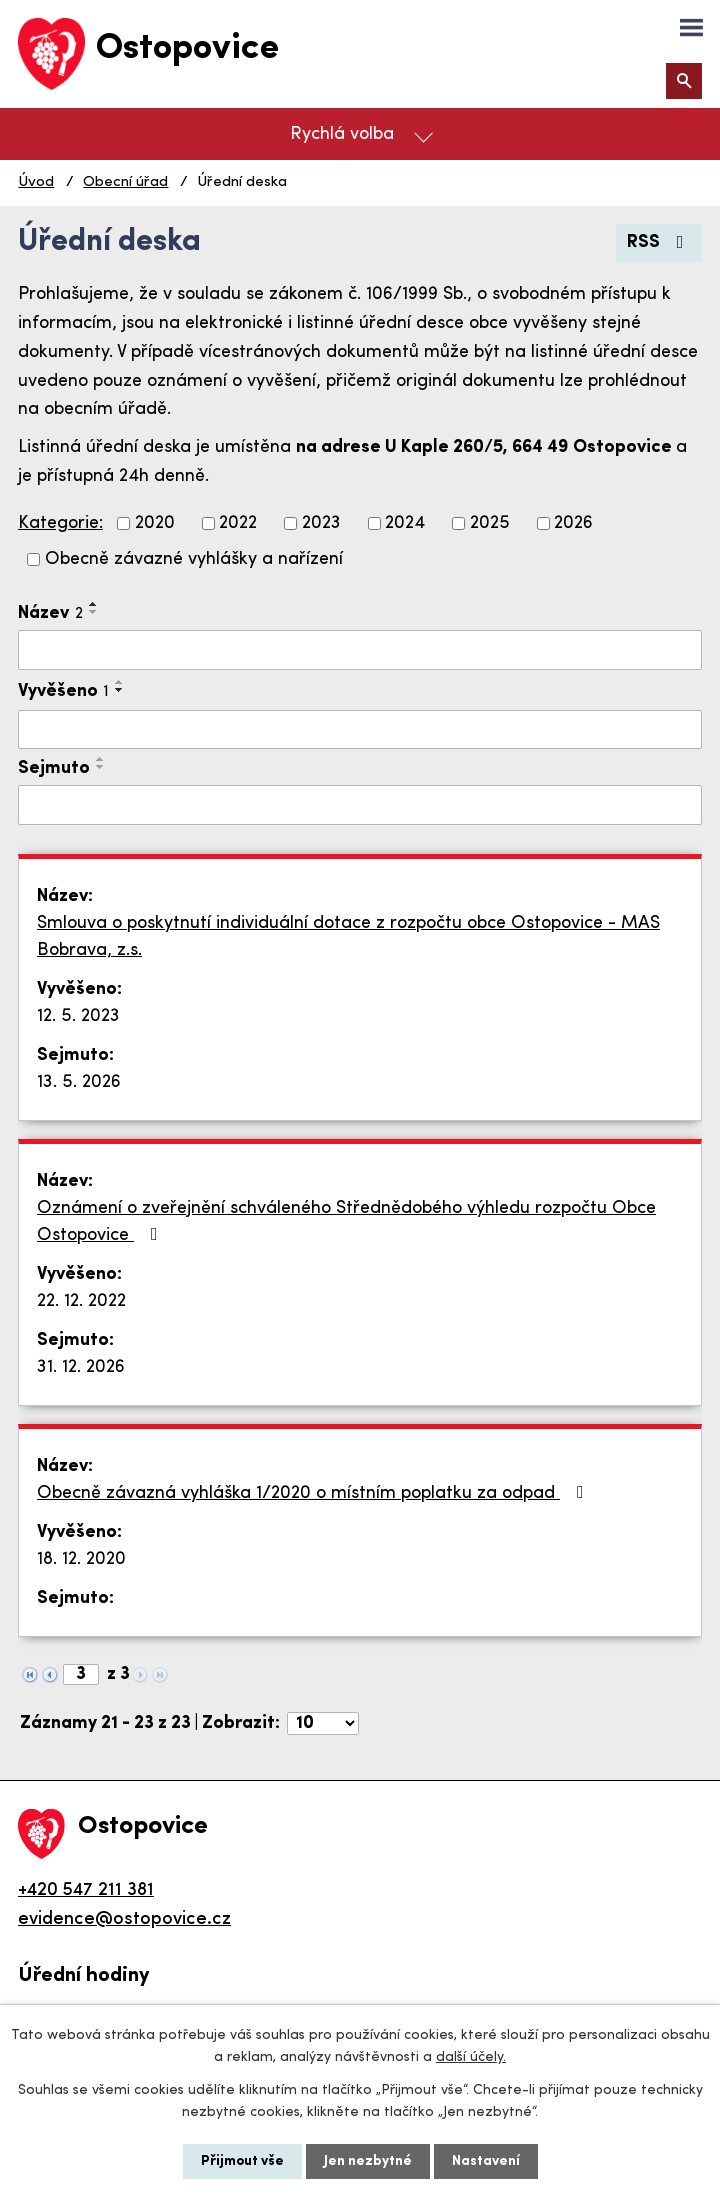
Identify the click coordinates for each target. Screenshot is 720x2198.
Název (50, 613)
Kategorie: (60, 523)
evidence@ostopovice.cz (124, 1919)
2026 (573, 523)
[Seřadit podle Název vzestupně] (94, 604)
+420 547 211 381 (86, 1890)
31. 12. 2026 (81, 1367)
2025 (490, 523)
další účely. (471, 2057)
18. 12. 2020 (81, 1559)
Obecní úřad (125, 182)
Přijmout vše (242, 2161)
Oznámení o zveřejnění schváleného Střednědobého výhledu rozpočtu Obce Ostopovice (346, 1222)
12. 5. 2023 (78, 1016)
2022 (238, 523)
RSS (659, 242)
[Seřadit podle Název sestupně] (94, 612)
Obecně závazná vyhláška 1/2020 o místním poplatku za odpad (314, 1493)
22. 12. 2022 (81, 1301)
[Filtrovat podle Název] (360, 650)
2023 (321, 523)
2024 (405, 523)
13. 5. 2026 (79, 1082)
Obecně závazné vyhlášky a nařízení (194, 559)
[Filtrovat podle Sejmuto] (360, 805)
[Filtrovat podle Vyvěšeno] (360, 730)
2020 (155, 523)
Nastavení (486, 2161)
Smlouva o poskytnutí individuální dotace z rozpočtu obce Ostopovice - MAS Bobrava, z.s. (348, 937)
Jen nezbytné (368, 2161)
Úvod (36, 182)
